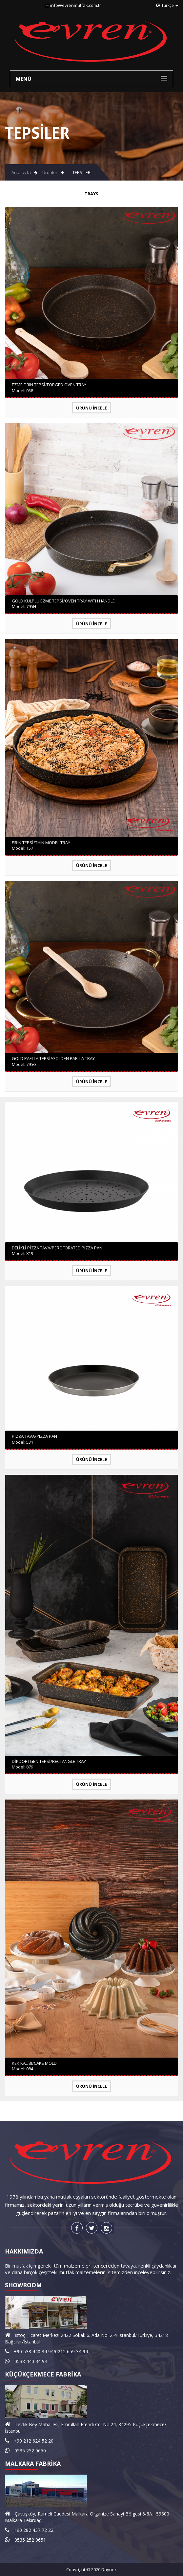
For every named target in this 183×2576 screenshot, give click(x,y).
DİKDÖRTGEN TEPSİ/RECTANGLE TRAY (49, 1761)
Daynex (109, 2569)
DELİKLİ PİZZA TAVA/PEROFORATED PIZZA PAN (57, 1248)
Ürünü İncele (91, 408)
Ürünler (49, 172)
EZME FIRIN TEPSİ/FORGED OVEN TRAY (49, 385)
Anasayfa (21, 172)
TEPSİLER (81, 172)
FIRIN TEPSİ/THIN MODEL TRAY (41, 842)
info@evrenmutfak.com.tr (75, 5)
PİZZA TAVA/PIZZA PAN (34, 1436)
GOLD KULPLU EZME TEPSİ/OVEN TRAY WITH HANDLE (63, 601)
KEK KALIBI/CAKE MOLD (34, 2063)
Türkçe (167, 5)
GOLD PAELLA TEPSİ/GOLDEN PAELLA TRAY (53, 1058)
